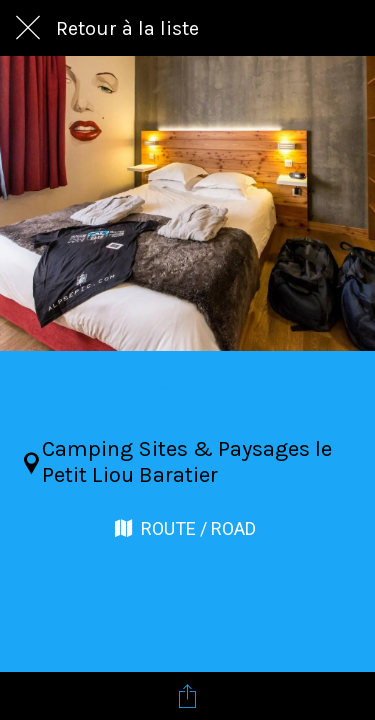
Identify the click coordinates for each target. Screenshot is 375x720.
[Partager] (188, 696)
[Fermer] (28, 28)
